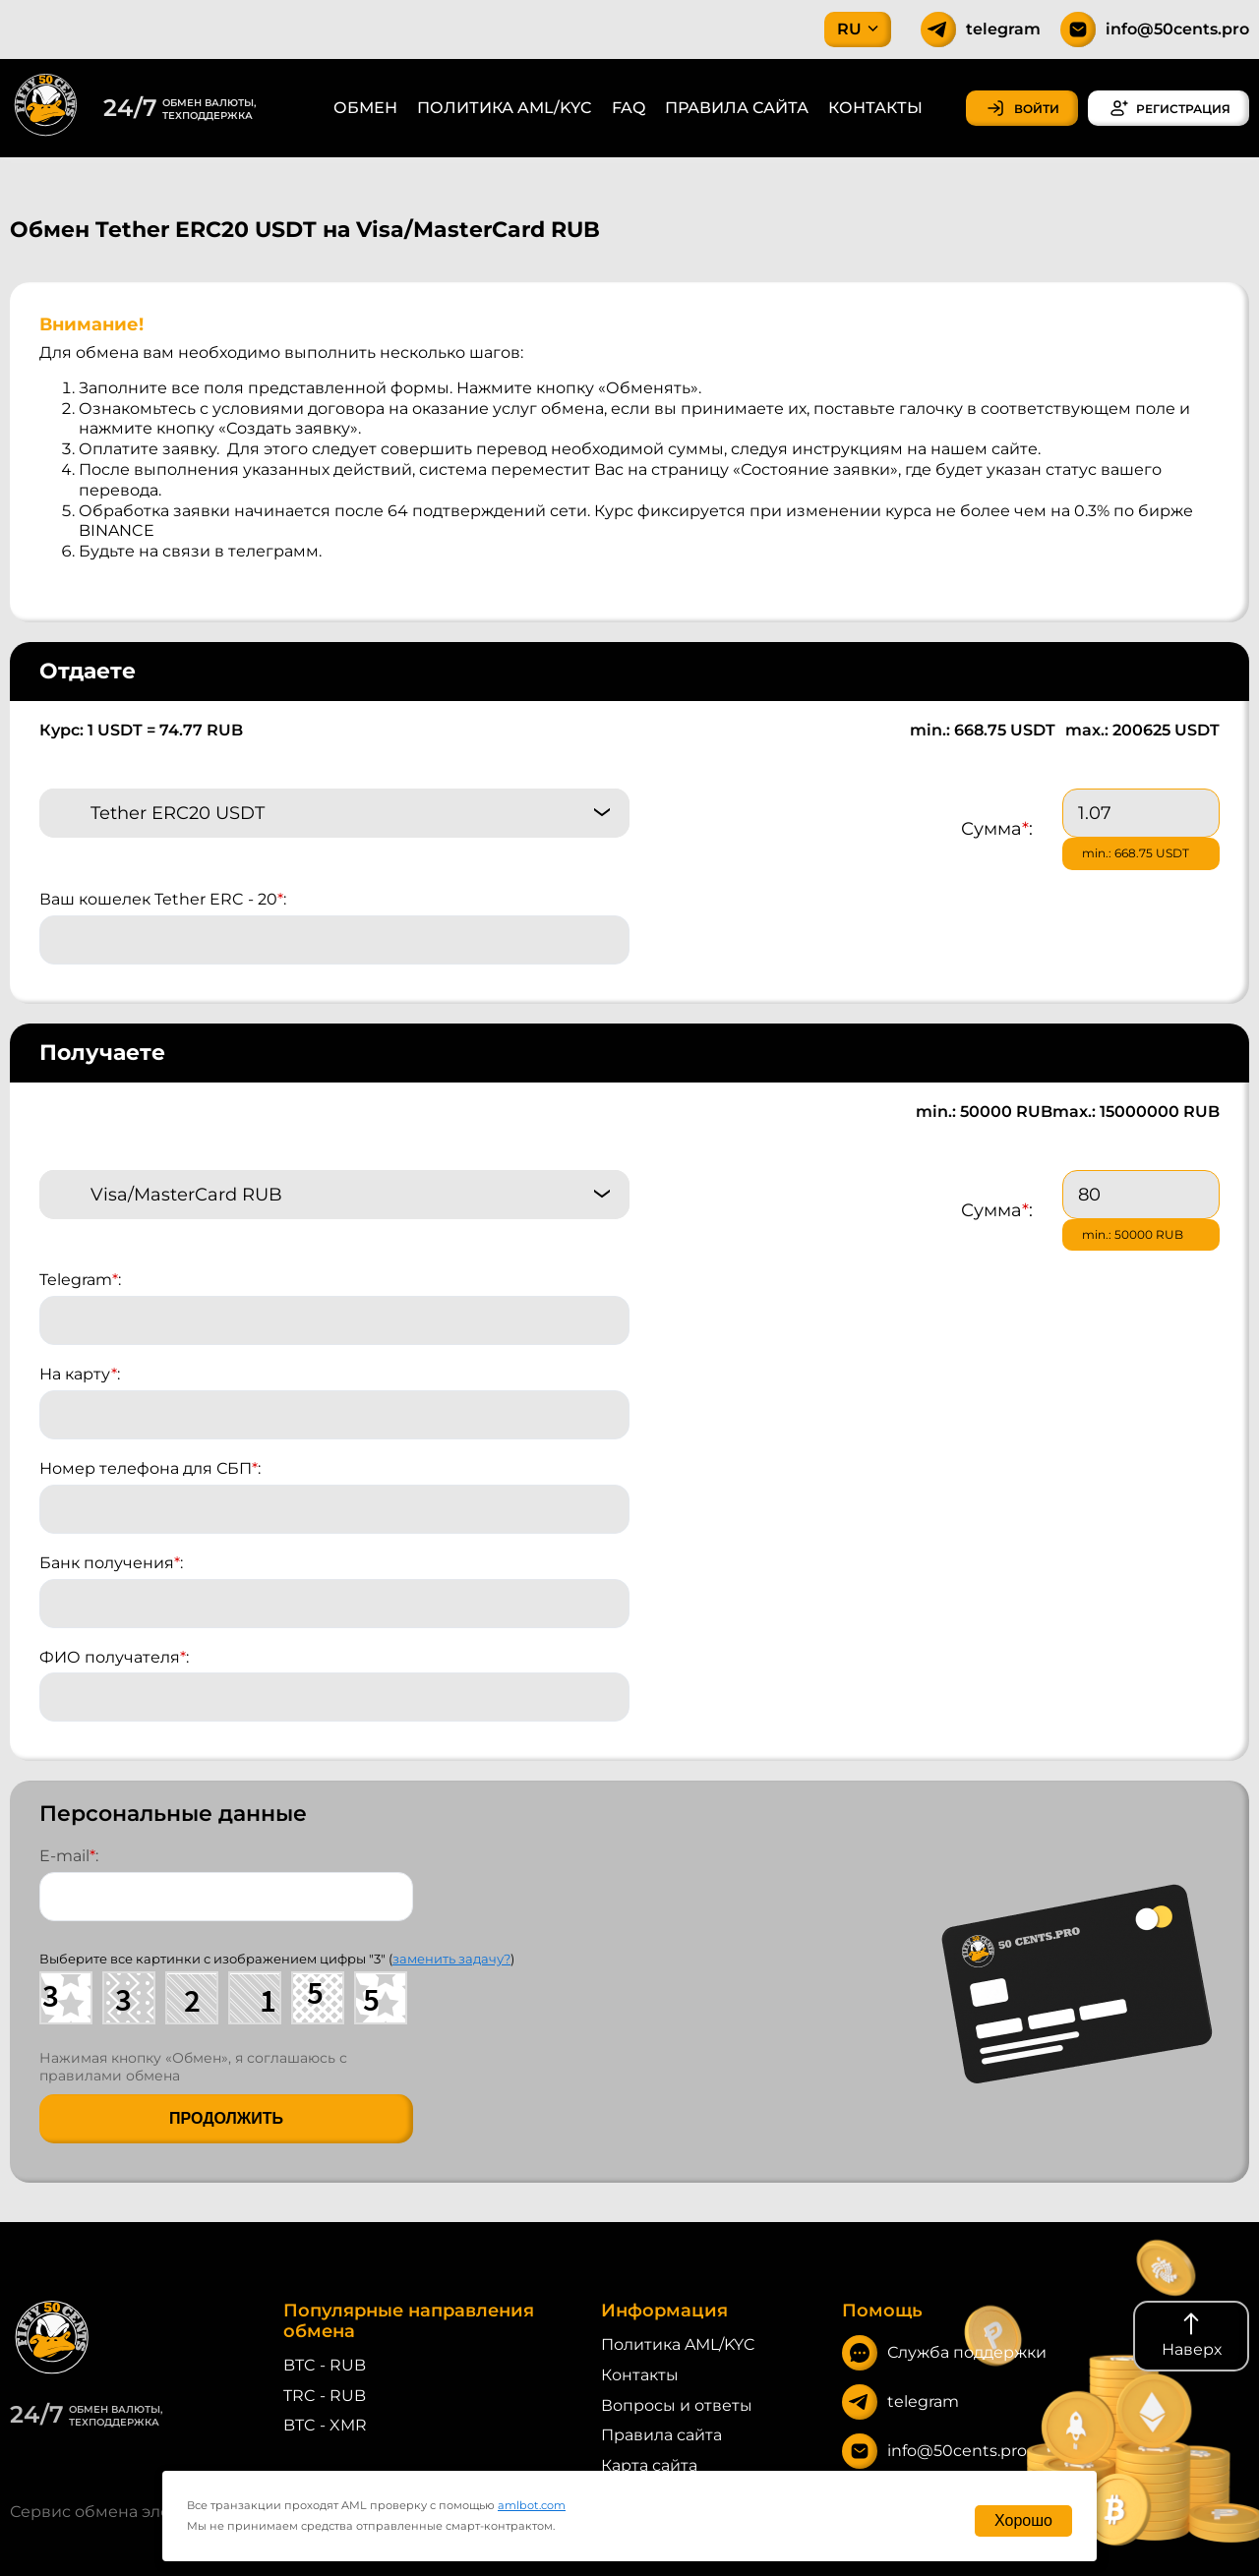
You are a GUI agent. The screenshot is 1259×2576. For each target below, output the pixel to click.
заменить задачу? (451, 1958)
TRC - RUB (324, 2395)
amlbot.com (532, 2505)
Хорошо (1023, 2520)
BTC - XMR (325, 2425)
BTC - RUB (324, 2365)
